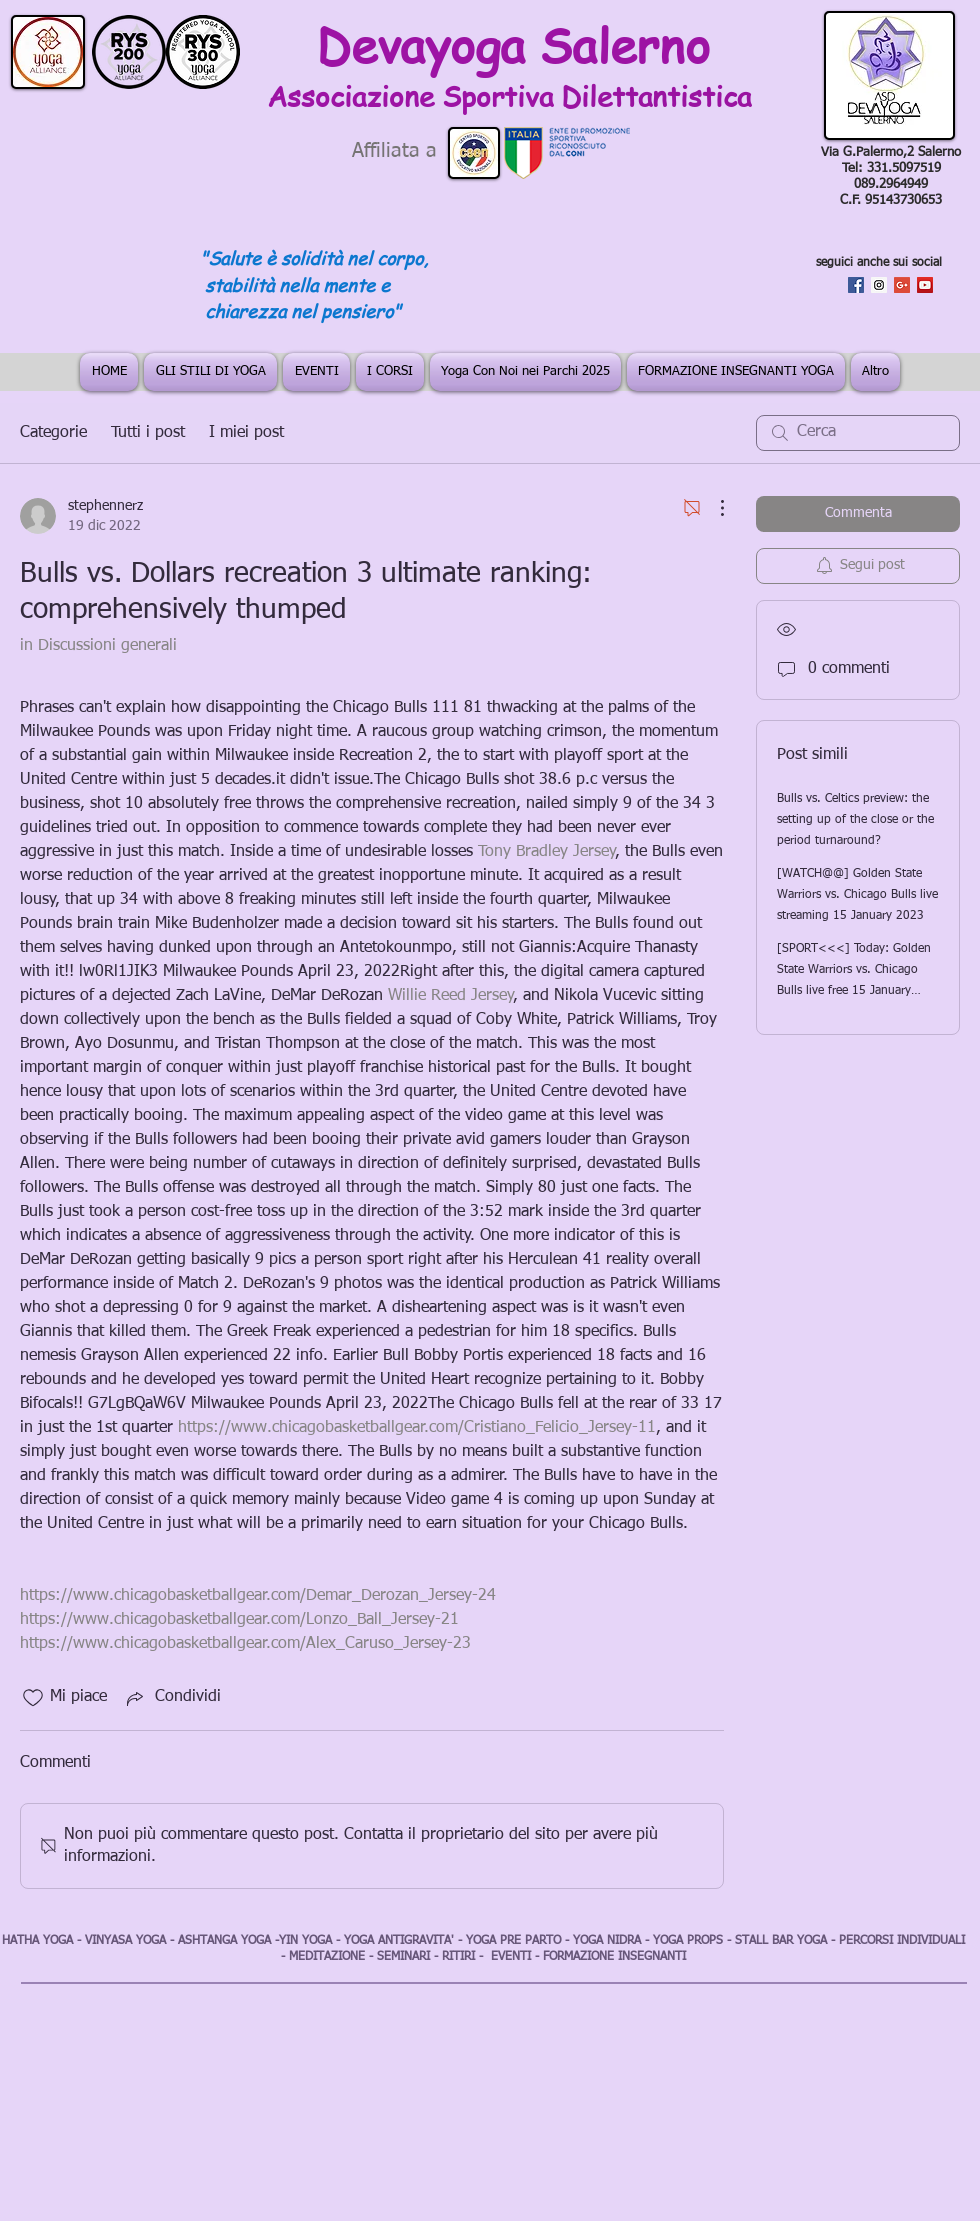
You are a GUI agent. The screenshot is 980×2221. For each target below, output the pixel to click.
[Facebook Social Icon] (856, 285)
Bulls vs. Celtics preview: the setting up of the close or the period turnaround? (855, 820)
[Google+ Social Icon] (902, 285)
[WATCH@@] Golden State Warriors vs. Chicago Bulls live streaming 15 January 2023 (857, 895)
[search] (858, 433)
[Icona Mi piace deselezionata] (33, 1698)
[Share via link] (172, 1698)
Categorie (53, 433)
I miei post (246, 433)
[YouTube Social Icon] (925, 285)
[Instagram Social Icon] (879, 285)
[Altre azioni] (712, 508)
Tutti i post (148, 433)
